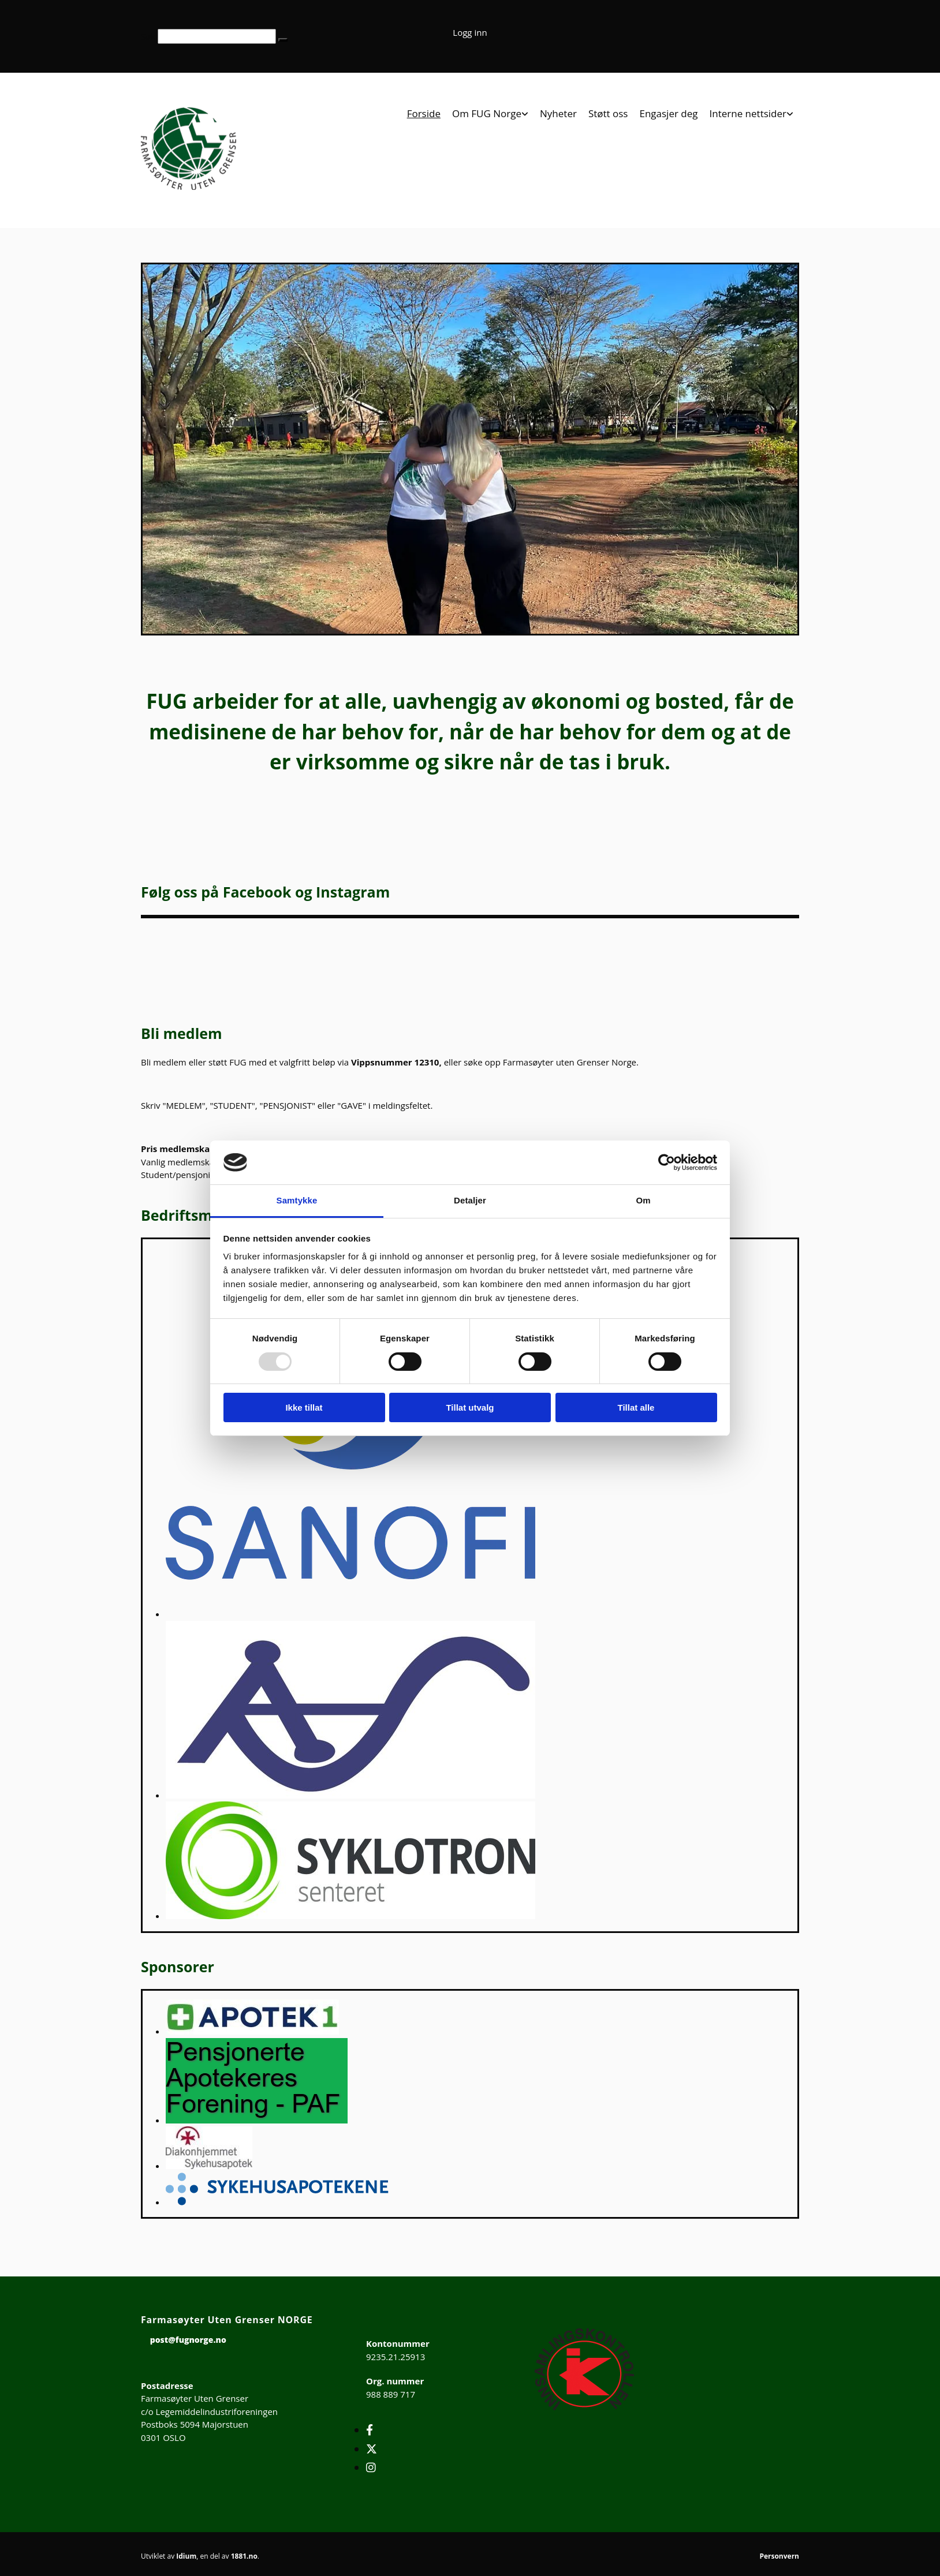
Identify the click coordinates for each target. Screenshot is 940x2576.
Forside (424, 113)
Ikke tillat (303, 1407)
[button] (283, 40)
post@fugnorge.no (188, 2339)
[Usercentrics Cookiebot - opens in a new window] (666, 1162)
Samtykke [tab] (297, 1200)
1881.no (244, 2556)
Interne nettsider (747, 113)
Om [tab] (643, 1200)
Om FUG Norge (486, 113)
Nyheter (558, 113)
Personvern (779, 2556)
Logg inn (470, 32)
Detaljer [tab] (470, 1200)
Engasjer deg (668, 113)
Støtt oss (608, 113)
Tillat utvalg (470, 1407)
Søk (148, 36)
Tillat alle (636, 1407)
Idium (186, 2556)
